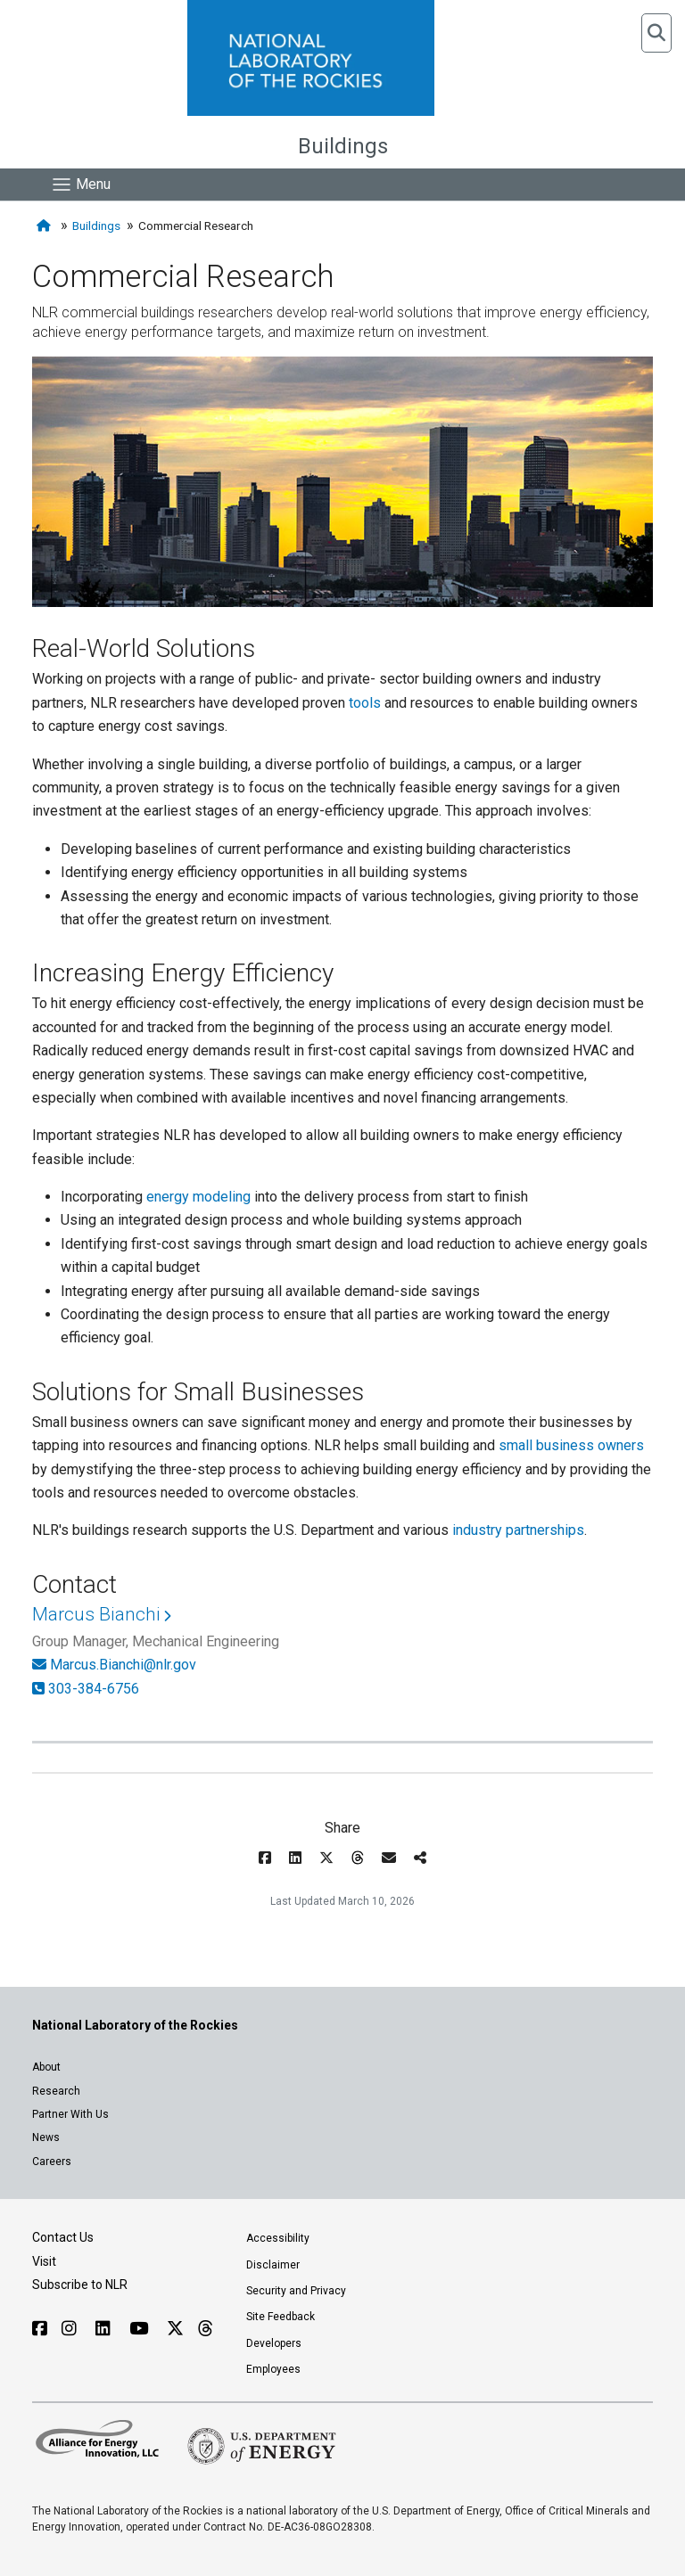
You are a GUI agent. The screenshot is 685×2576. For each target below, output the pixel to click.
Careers (51, 2161)
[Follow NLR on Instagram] (71, 2328)
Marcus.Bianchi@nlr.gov (123, 1664)
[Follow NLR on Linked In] (105, 2328)
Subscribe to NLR (80, 2284)
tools (365, 702)
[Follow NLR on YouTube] (141, 2328)
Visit (44, 2261)
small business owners (571, 1445)
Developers (273, 2343)
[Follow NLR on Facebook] (39, 2328)
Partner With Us (70, 2114)
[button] (656, 33)
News (46, 2137)
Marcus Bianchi (96, 1614)
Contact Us (63, 2237)
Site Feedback (280, 2316)
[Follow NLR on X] (175, 2328)
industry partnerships (518, 1530)
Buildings (343, 146)
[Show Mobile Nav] (80, 184)
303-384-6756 (93, 1688)
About (46, 2067)
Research (56, 2091)
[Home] (45, 226)
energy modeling (198, 1196)
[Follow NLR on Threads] (204, 2328)
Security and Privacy (296, 2291)
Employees (273, 2369)
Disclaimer (273, 2265)
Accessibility (277, 2238)
